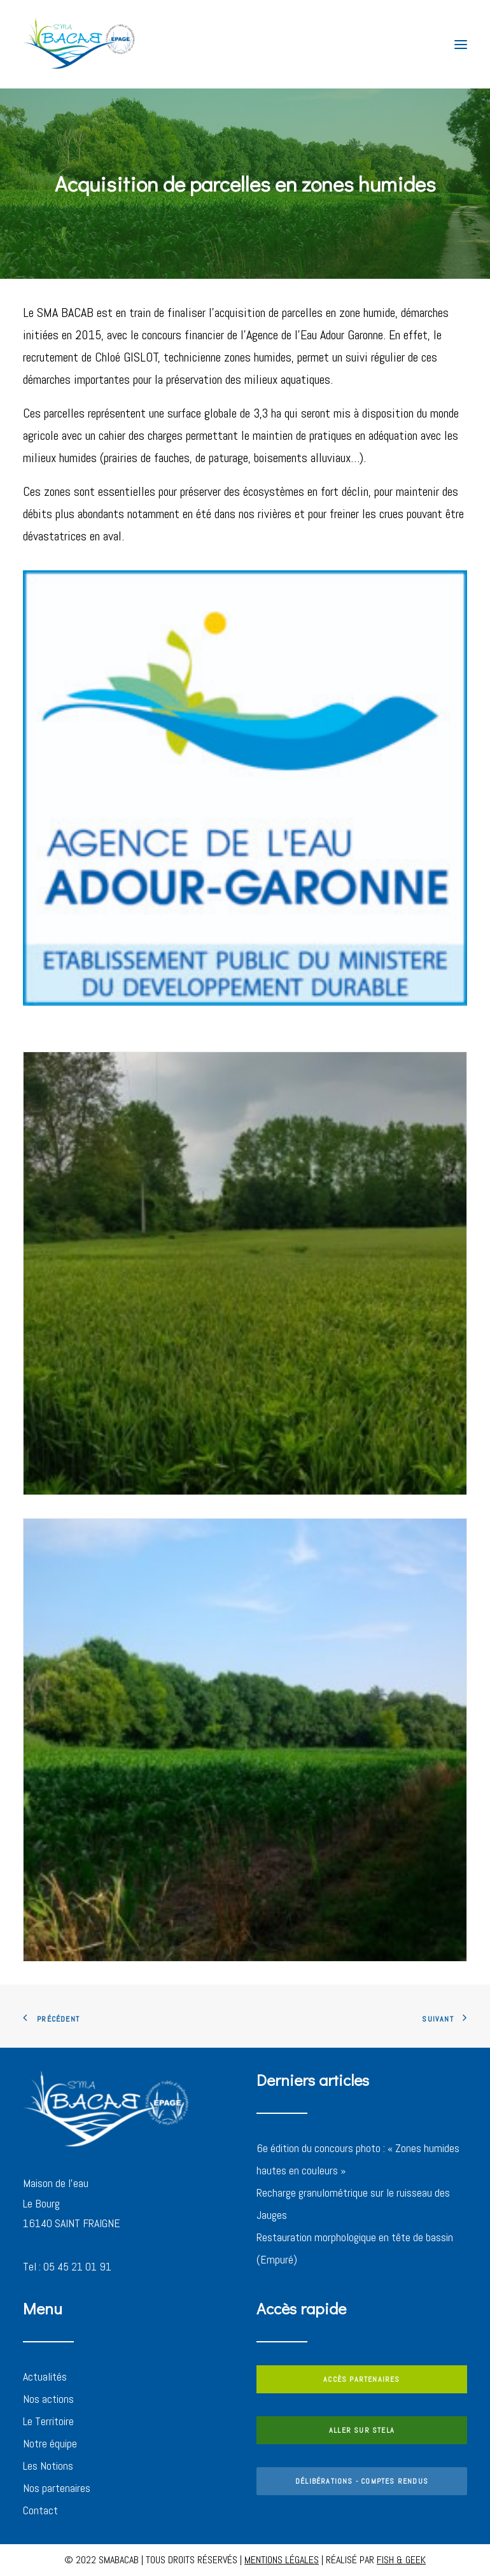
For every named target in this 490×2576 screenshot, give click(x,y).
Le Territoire (48, 2421)
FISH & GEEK (401, 2559)
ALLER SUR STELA (362, 2430)
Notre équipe (50, 2443)
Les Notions (48, 2465)
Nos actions (48, 2398)
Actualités (45, 2376)
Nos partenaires (56, 2488)
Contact (40, 2510)
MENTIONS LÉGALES (281, 2559)
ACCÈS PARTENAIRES (361, 2379)
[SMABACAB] (80, 44)
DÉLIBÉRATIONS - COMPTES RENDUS (361, 2481)
